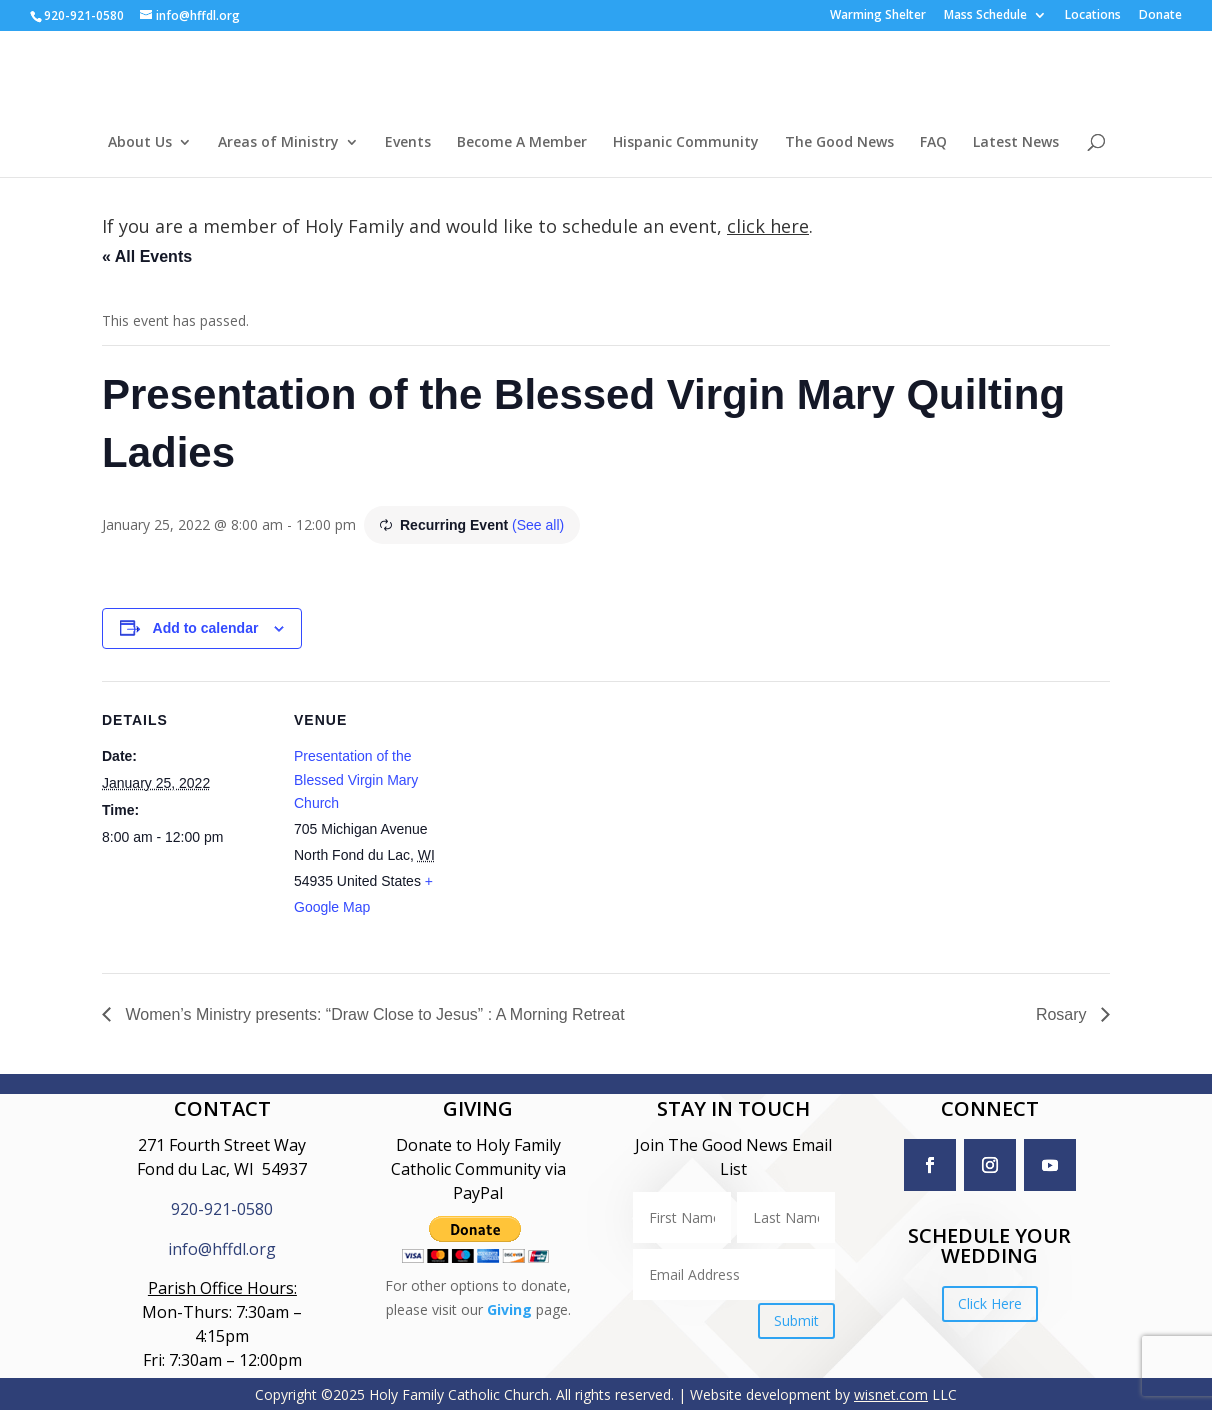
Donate (1160, 16)
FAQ (933, 143)
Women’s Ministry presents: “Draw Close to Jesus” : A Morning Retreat (373, 1014)
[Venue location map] (591, 819)
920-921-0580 (222, 1209)
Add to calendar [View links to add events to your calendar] (206, 628)
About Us (140, 143)
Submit (796, 1320)
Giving (509, 1309)
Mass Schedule (985, 16)
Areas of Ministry (278, 143)
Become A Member (522, 143)
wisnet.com (891, 1394)
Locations (1093, 16)
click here (768, 226)
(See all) (538, 525)
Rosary (1063, 1014)
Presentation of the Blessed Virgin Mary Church (356, 780)
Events (408, 143)
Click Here (990, 1303)
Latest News (1016, 143)
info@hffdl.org (222, 1249)
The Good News (839, 143)
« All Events (147, 256)
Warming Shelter (878, 16)
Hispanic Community (686, 143)
